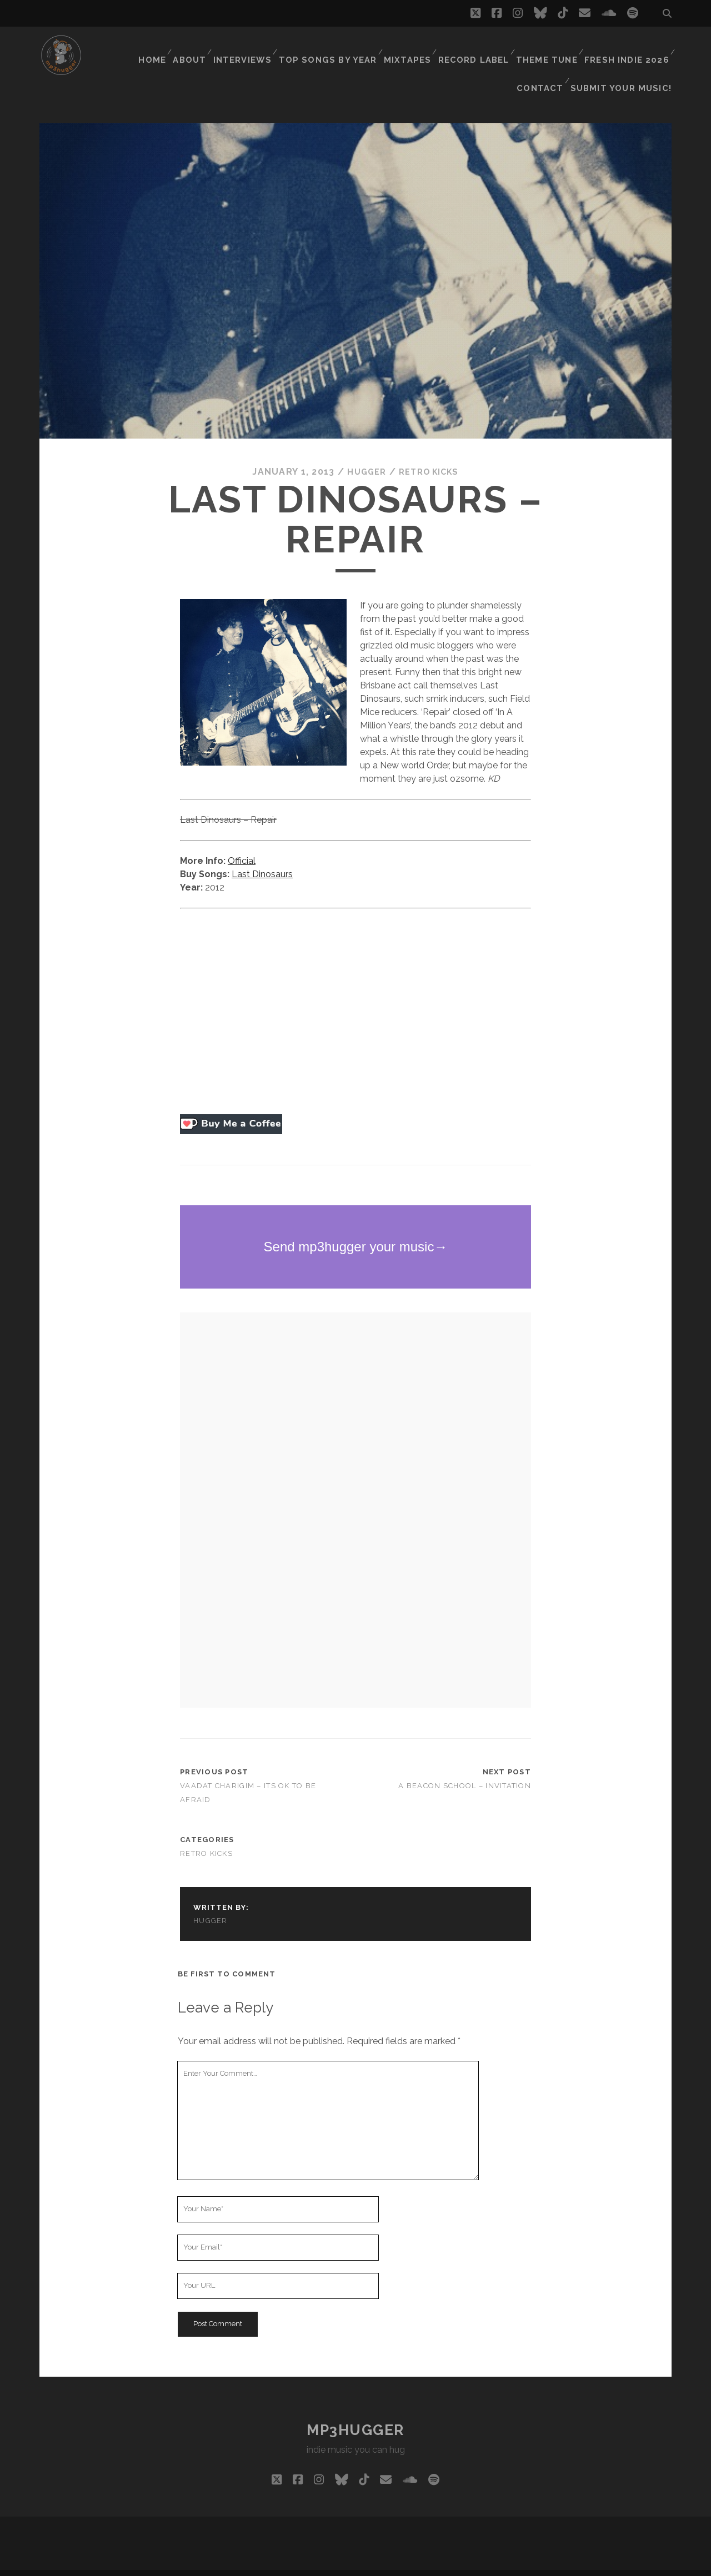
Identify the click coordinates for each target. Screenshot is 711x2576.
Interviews (203, 47)
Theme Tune (497, 47)
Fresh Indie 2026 (575, 47)
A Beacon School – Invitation (464, 1767)
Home (109, 47)
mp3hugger (355, 2411)
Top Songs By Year (285, 47)
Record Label (426, 47)
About (149, 47)
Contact (645, 47)
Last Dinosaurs (262, 856)
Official (242, 842)
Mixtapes (361, 47)
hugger (363, 454)
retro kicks (430, 454)
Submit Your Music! (627, 61)
